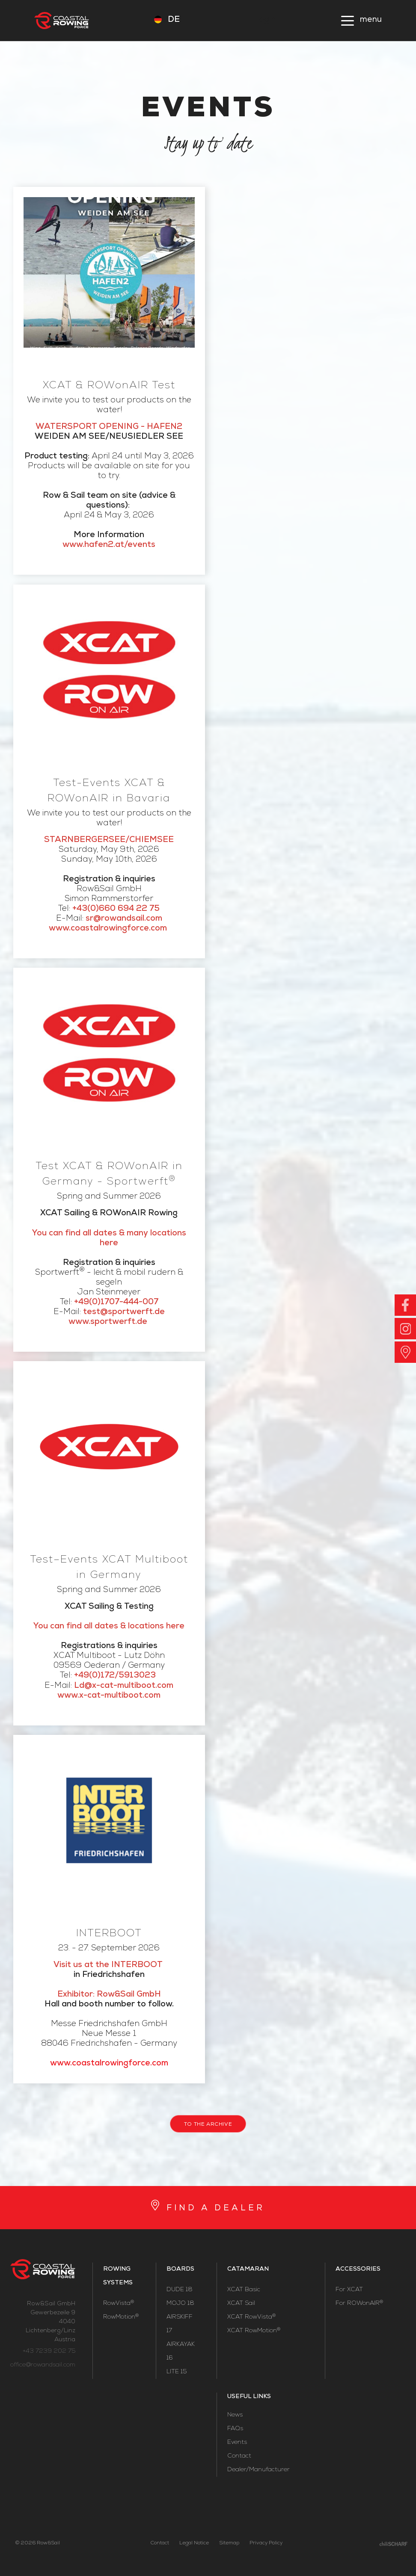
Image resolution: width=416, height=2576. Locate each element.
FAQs (235, 2429)
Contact (239, 2456)
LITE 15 (176, 2372)
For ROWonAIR (359, 2304)
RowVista (118, 2304)
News (235, 2415)
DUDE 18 (179, 2290)
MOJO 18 (180, 2304)
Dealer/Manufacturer (258, 2470)
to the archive (208, 2124)
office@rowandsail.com (42, 2365)
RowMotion (121, 2317)
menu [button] (371, 20)
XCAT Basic (243, 2290)
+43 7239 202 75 (49, 2351)
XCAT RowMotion (253, 2331)
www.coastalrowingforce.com (109, 2064)
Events (237, 2443)
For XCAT (349, 2290)
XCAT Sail (241, 2304)
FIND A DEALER (215, 2209)
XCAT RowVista (251, 2317)
